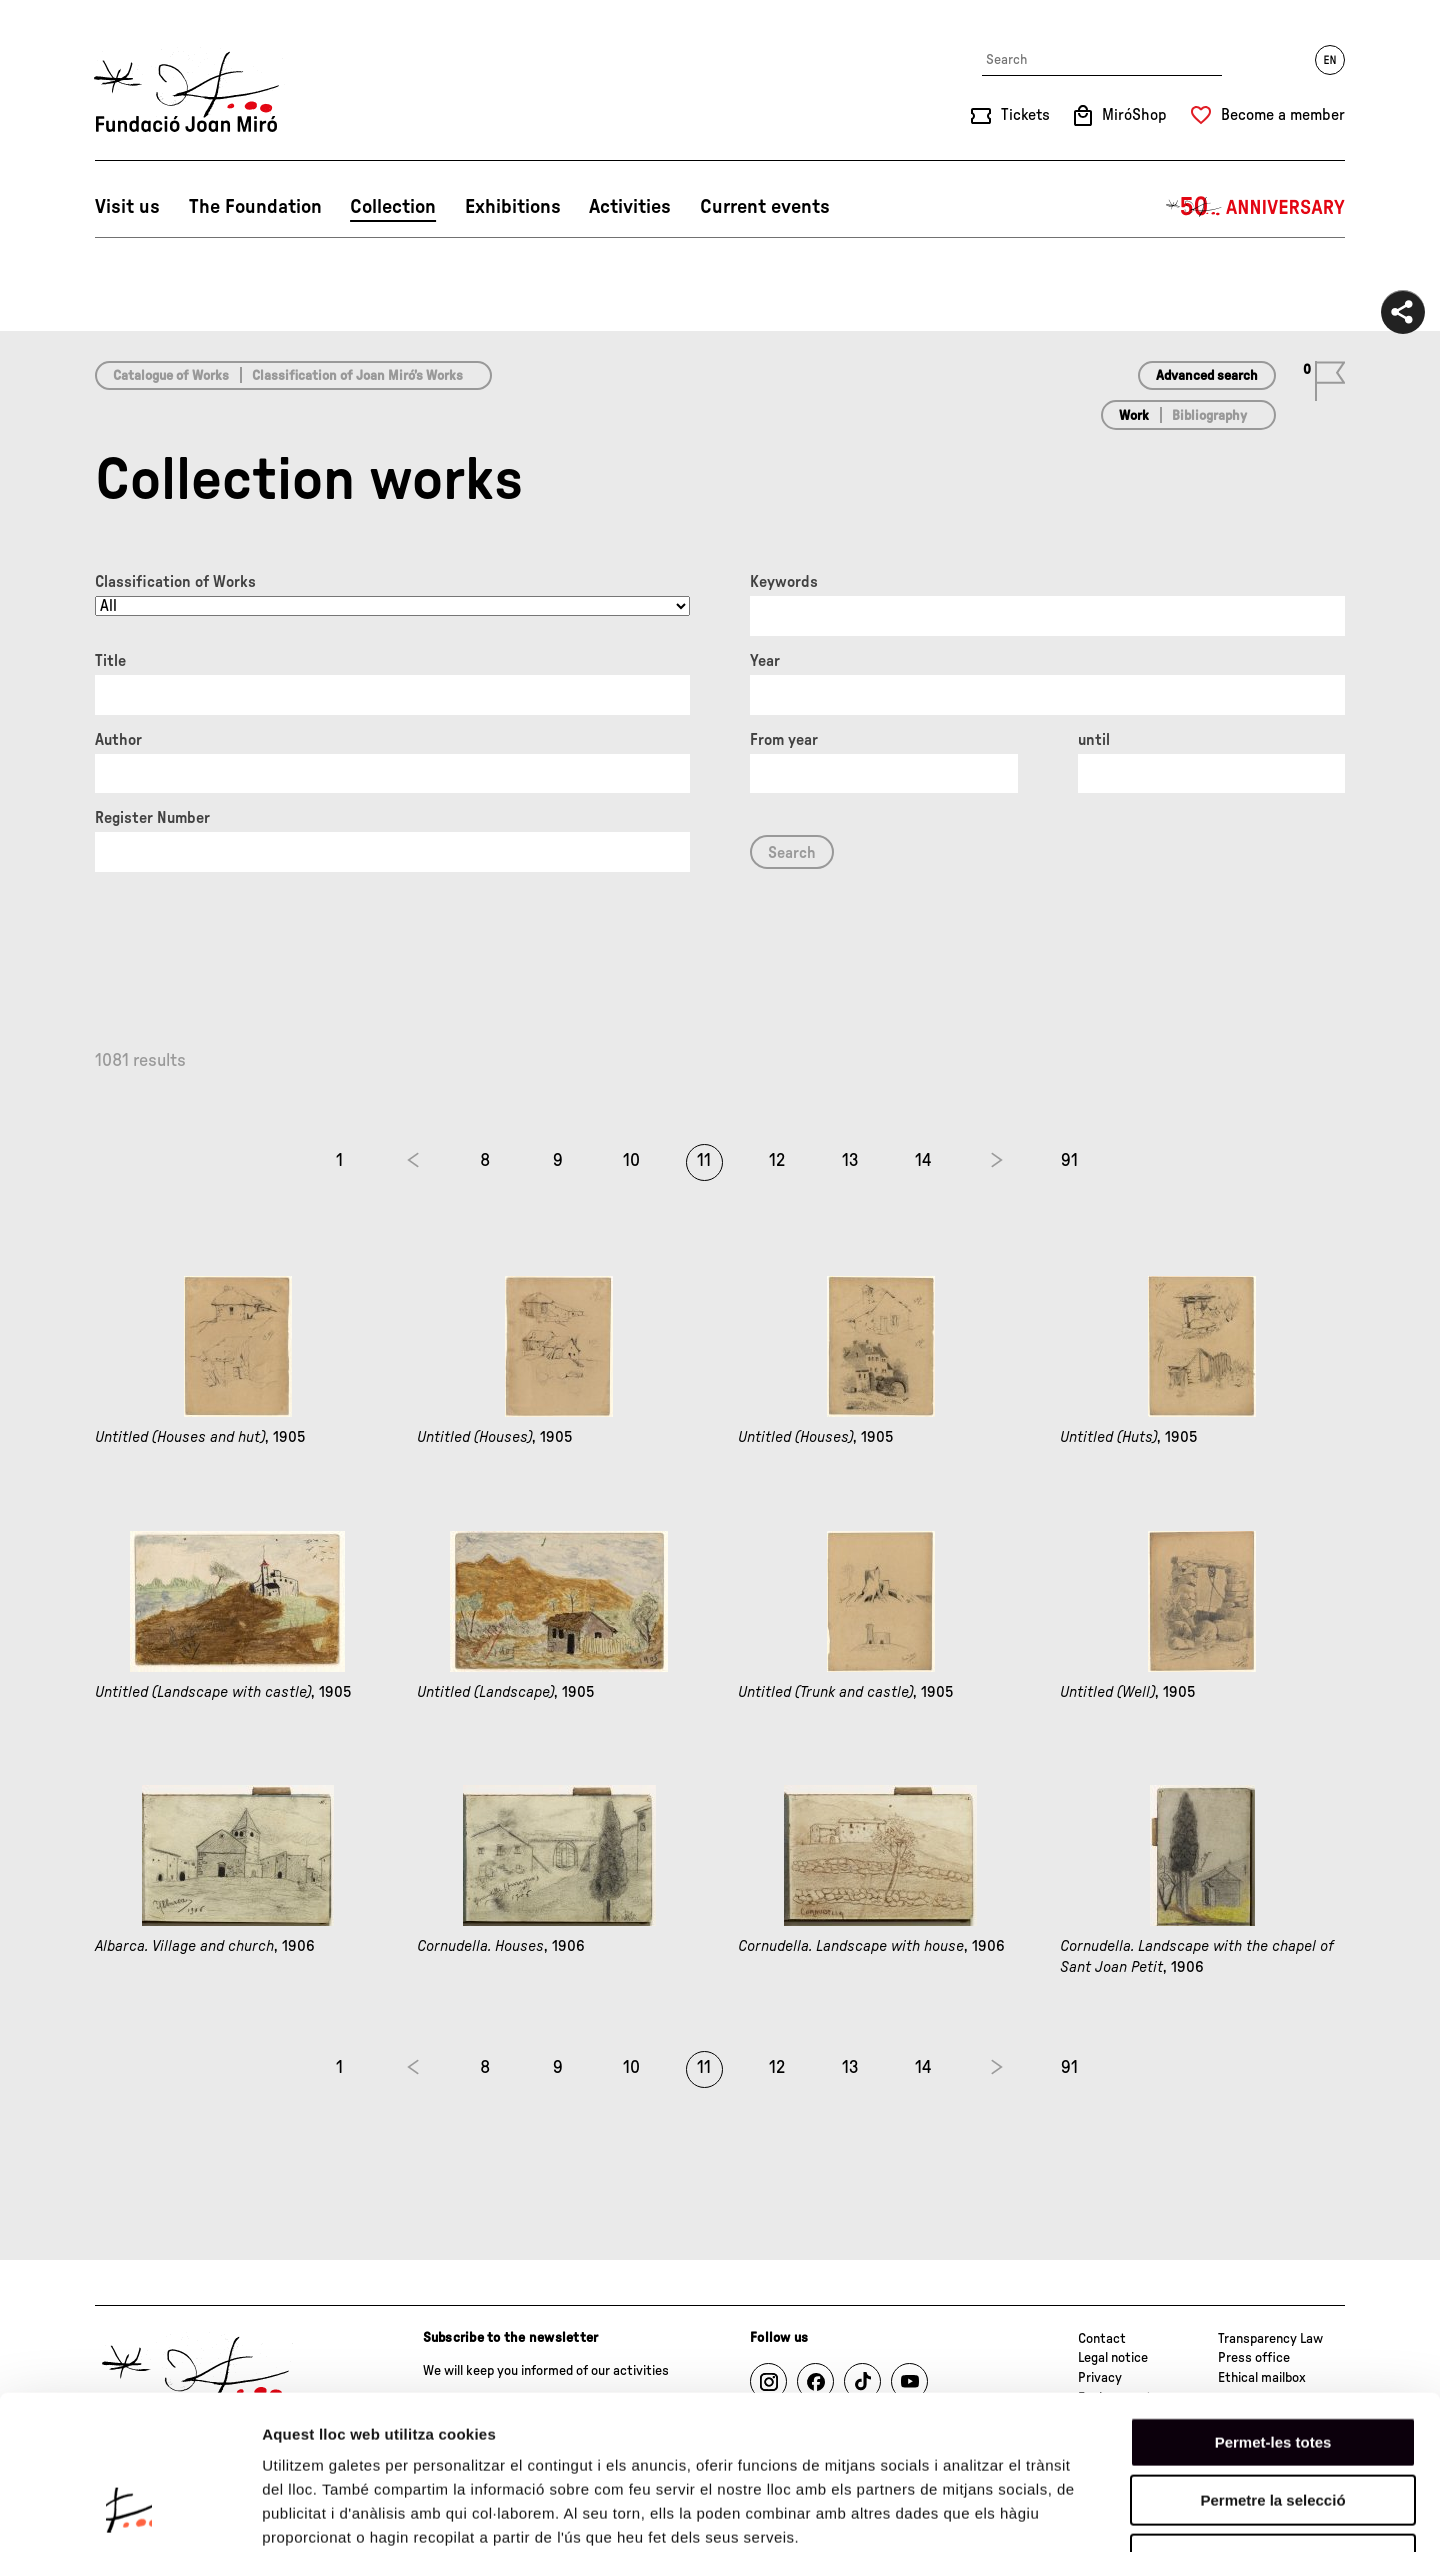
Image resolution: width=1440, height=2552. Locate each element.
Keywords (784, 582)
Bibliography (1209, 416)
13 (850, 1161)
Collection (393, 207)
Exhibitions (513, 207)
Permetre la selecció (1272, 2366)
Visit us (127, 207)
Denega (1273, 2424)
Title (110, 661)
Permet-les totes (1273, 2307)
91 (1069, 1161)
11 (704, 1161)
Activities (630, 207)
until (1094, 740)
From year (784, 740)
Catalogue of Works (171, 376)
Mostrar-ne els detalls (1151, 2512)
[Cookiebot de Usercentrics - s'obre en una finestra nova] (129, 2513)
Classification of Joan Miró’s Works (357, 376)
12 (777, 1161)
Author (118, 740)
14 (923, 1161)
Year (765, 661)
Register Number (152, 818)
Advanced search (1207, 376)
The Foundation (255, 207)
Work (1134, 416)
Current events (765, 207)
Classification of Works (175, 582)
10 (631, 1161)
